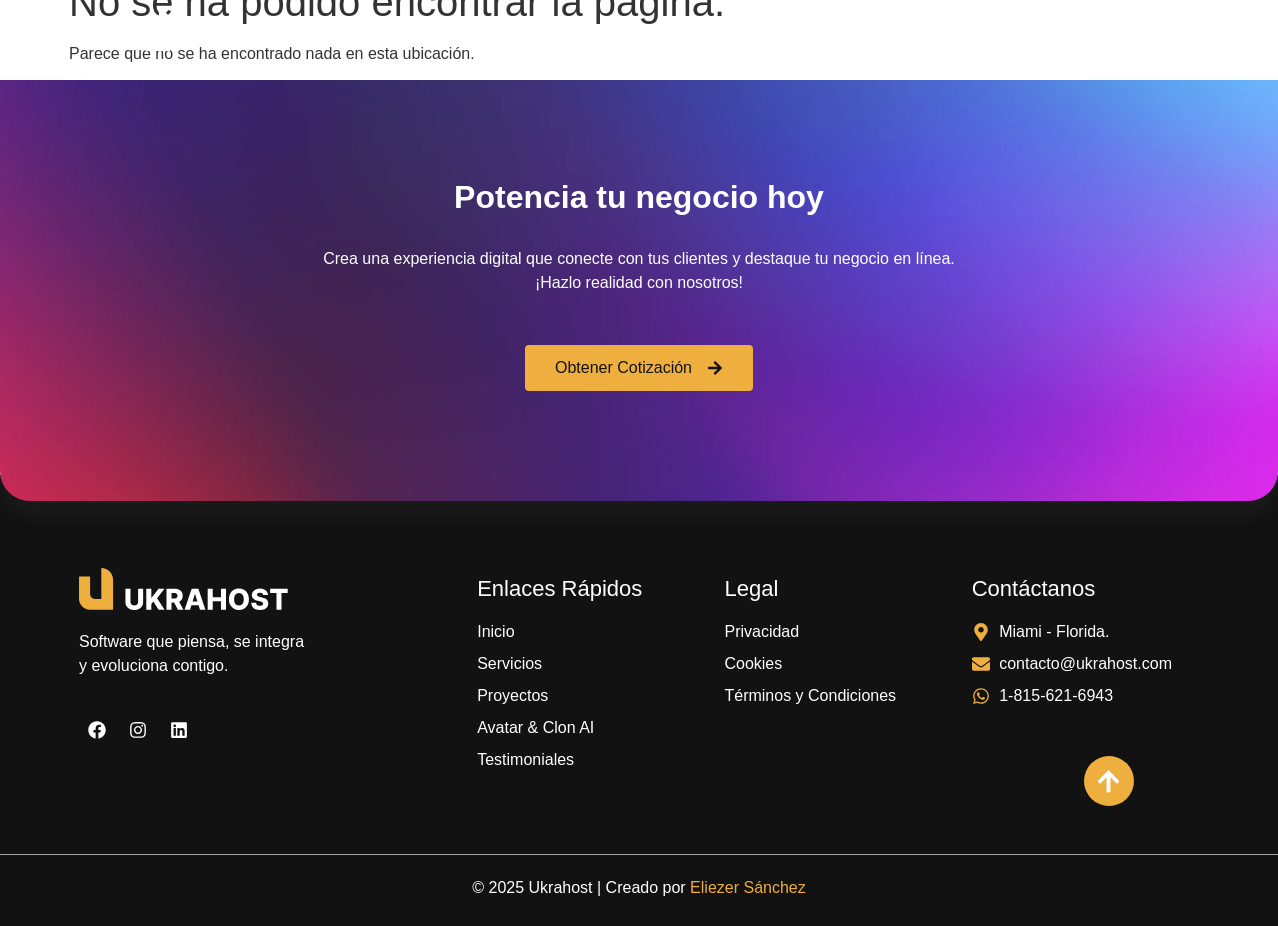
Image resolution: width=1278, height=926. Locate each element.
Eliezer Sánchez (748, 887)
